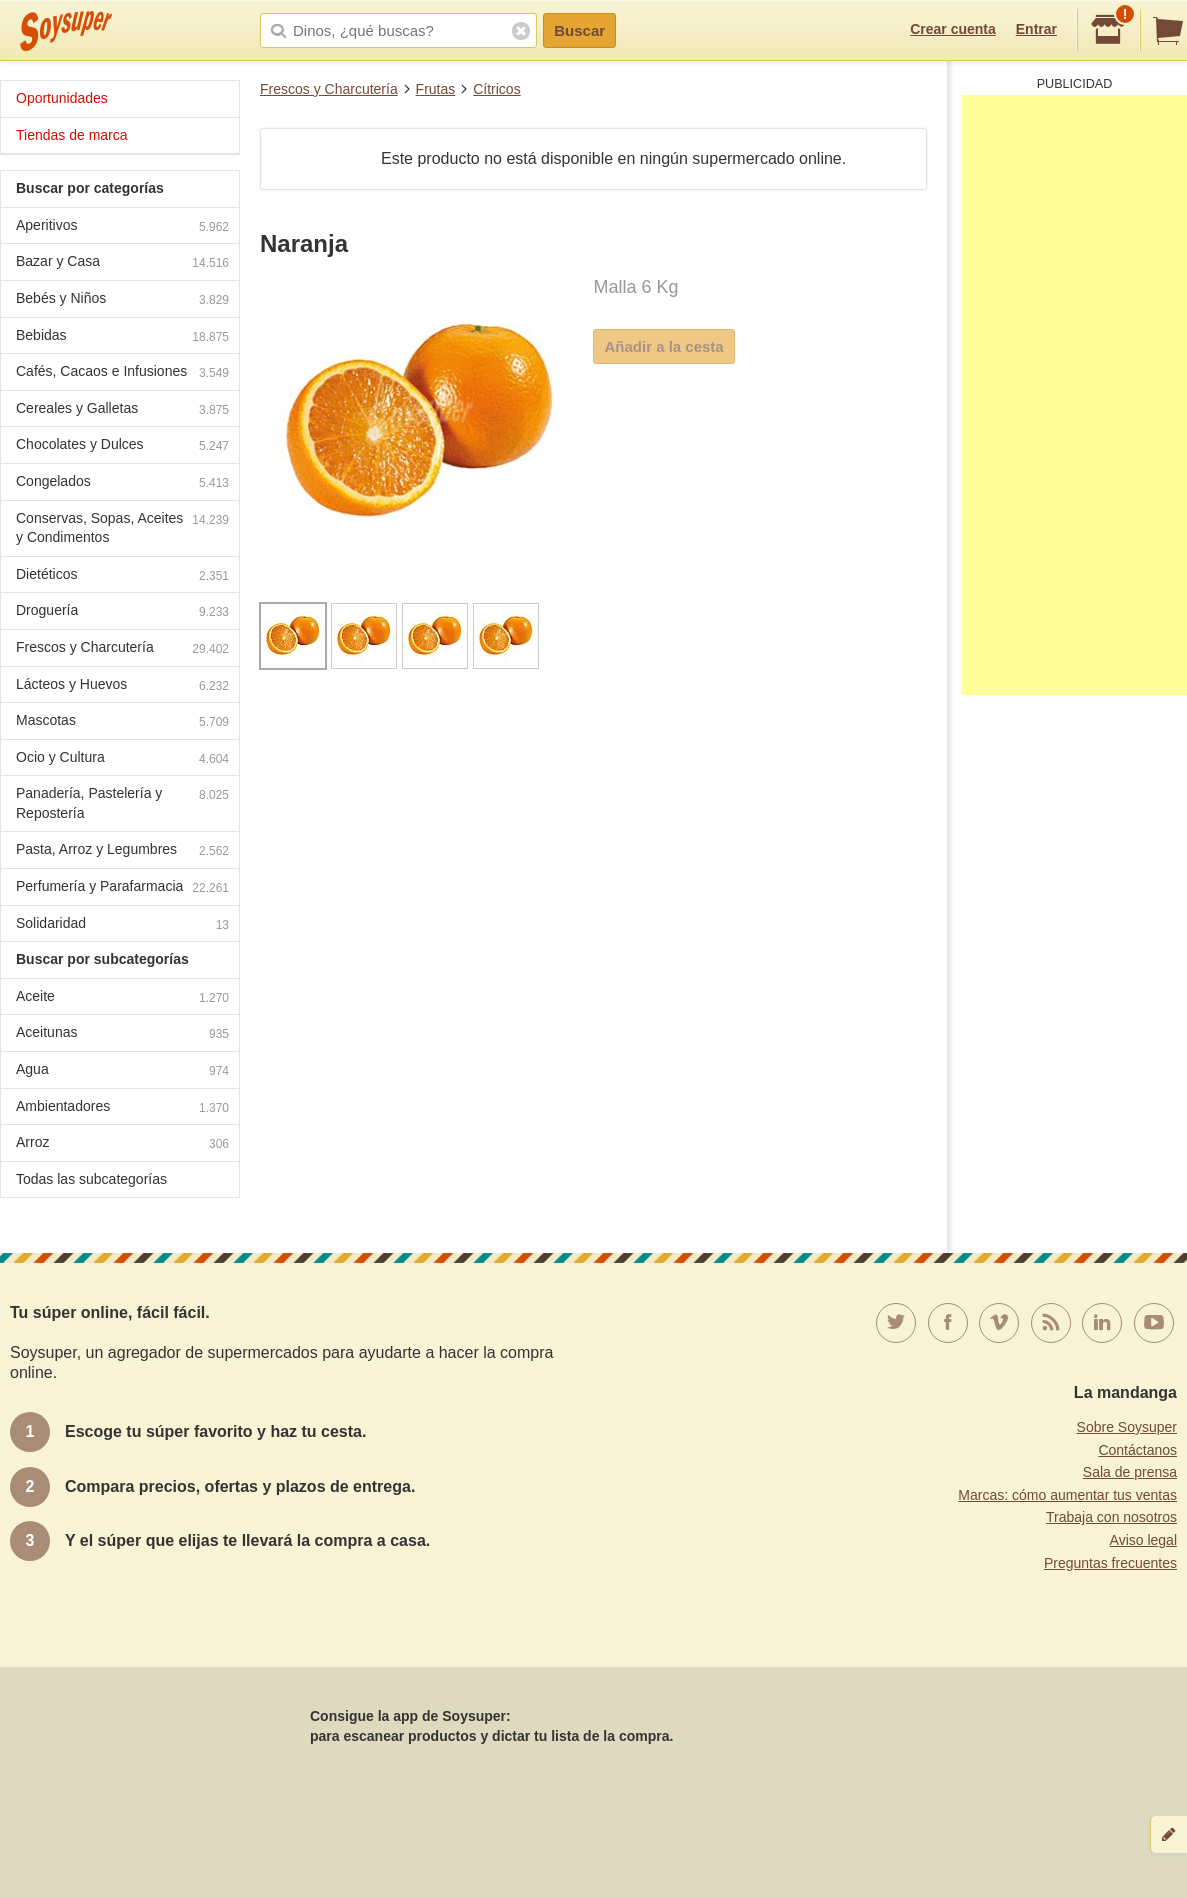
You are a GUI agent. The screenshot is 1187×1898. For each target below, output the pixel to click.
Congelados (122, 483)
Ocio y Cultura (122, 759)
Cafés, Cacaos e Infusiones (122, 373)
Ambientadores (122, 1108)
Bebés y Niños (122, 300)
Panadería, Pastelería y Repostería (122, 803)
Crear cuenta (953, 29)
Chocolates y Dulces (122, 446)
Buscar (579, 30)
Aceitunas (122, 1034)
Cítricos (496, 89)
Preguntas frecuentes (1110, 1563)
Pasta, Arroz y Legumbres (122, 851)
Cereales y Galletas (122, 410)
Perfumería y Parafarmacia (122, 888)
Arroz (122, 1144)
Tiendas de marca (72, 135)
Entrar (1036, 29)
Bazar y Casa (122, 263)
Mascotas (122, 722)
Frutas (436, 89)
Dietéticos (122, 576)
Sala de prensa (1130, 1472)
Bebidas (122, 337)
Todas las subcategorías (91, 1179)
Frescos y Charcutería (329, 89)
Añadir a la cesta (663, 346)
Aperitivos (122, 227)
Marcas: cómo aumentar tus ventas (1067, 1495)
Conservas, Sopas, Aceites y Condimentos (122, 528)
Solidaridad (122, 925)
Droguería (122, 612)
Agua (122, 1071)
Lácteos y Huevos (122, 686)
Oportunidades (62, 98)
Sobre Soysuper (1127, 1427)
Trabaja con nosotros (1111, 1517)
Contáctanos (1137, 1450)
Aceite (122, 998)
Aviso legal (1143, 1540)
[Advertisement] (1074, 395)
